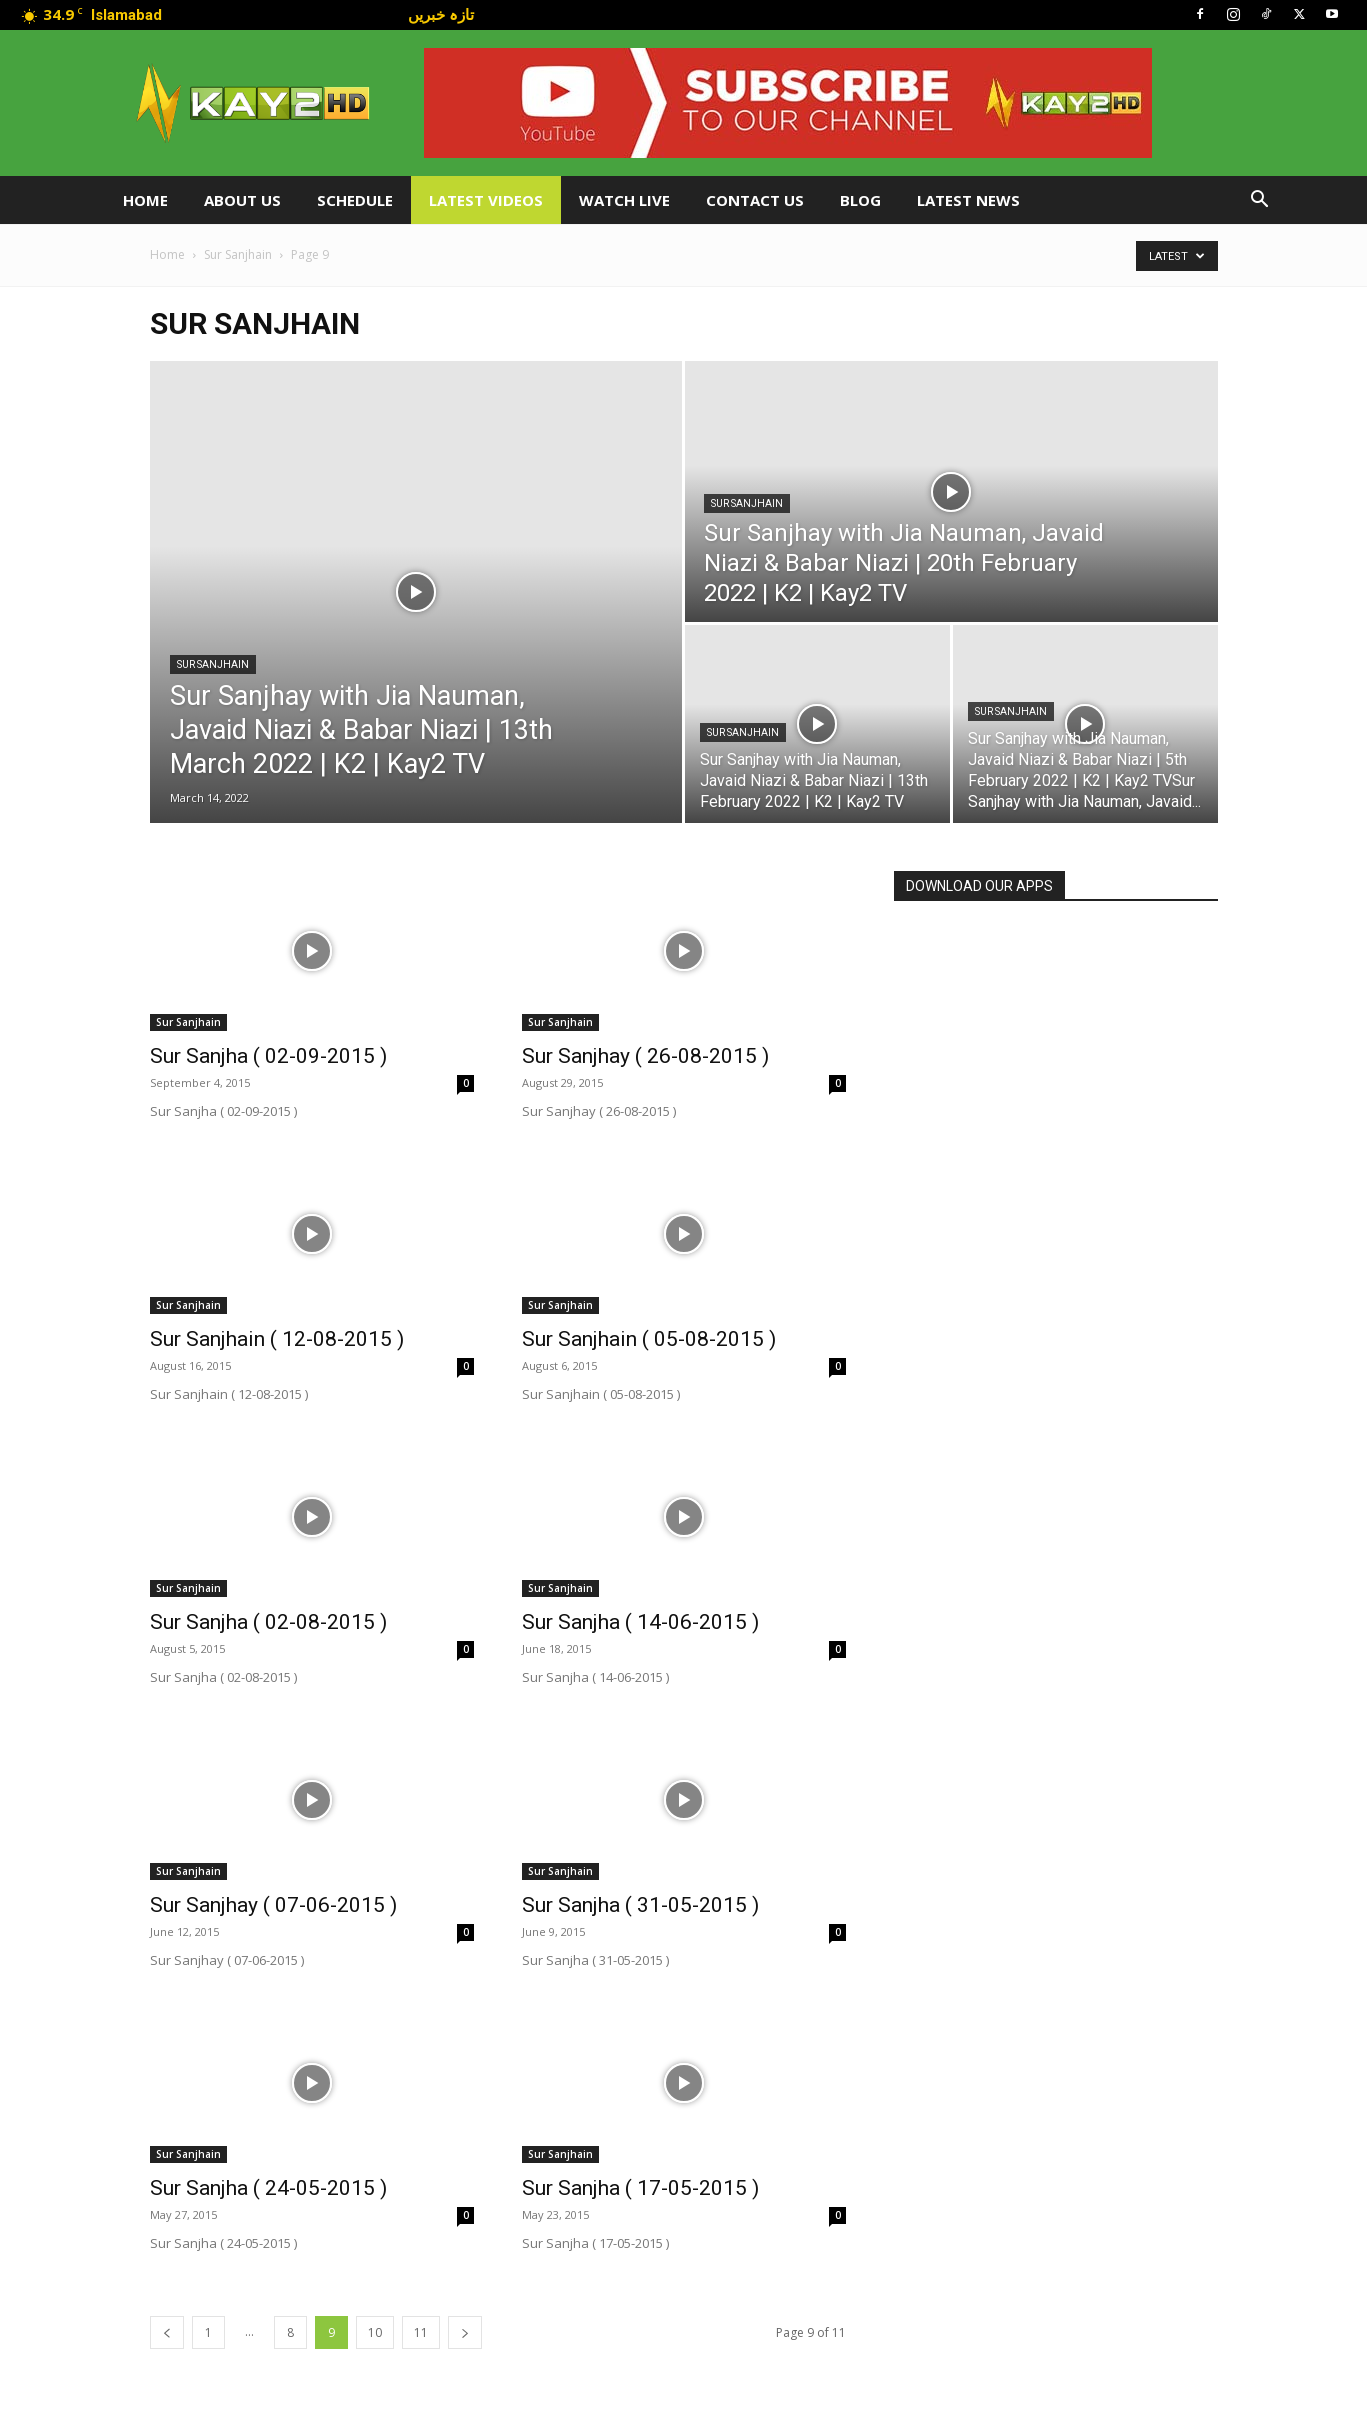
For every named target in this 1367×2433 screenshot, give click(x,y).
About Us (242, 200)
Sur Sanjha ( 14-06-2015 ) (640, 1622)
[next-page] (465, 2332)
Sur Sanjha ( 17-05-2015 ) (640, 2188)
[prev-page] (167, 2332)
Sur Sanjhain (238, 254)
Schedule (355, 200)
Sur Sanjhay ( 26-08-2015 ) (645, 1056)
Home (145, 200)
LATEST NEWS (968, 200)
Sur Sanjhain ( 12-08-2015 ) (277, 1339)
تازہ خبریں (441, 14)
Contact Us (755, 200)
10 (375, 2332)
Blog (860, 200)
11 (421, 2332)
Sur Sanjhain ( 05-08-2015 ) (649, 1339)
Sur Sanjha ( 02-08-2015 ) (268, 1622)
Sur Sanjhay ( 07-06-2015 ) (273, 1905)
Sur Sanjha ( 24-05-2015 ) (268, 2188)
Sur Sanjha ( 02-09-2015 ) (268, 1056)
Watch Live (624, 200)
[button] (1260, 201)
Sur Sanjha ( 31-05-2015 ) (640, 1905)
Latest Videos (486, 200)
